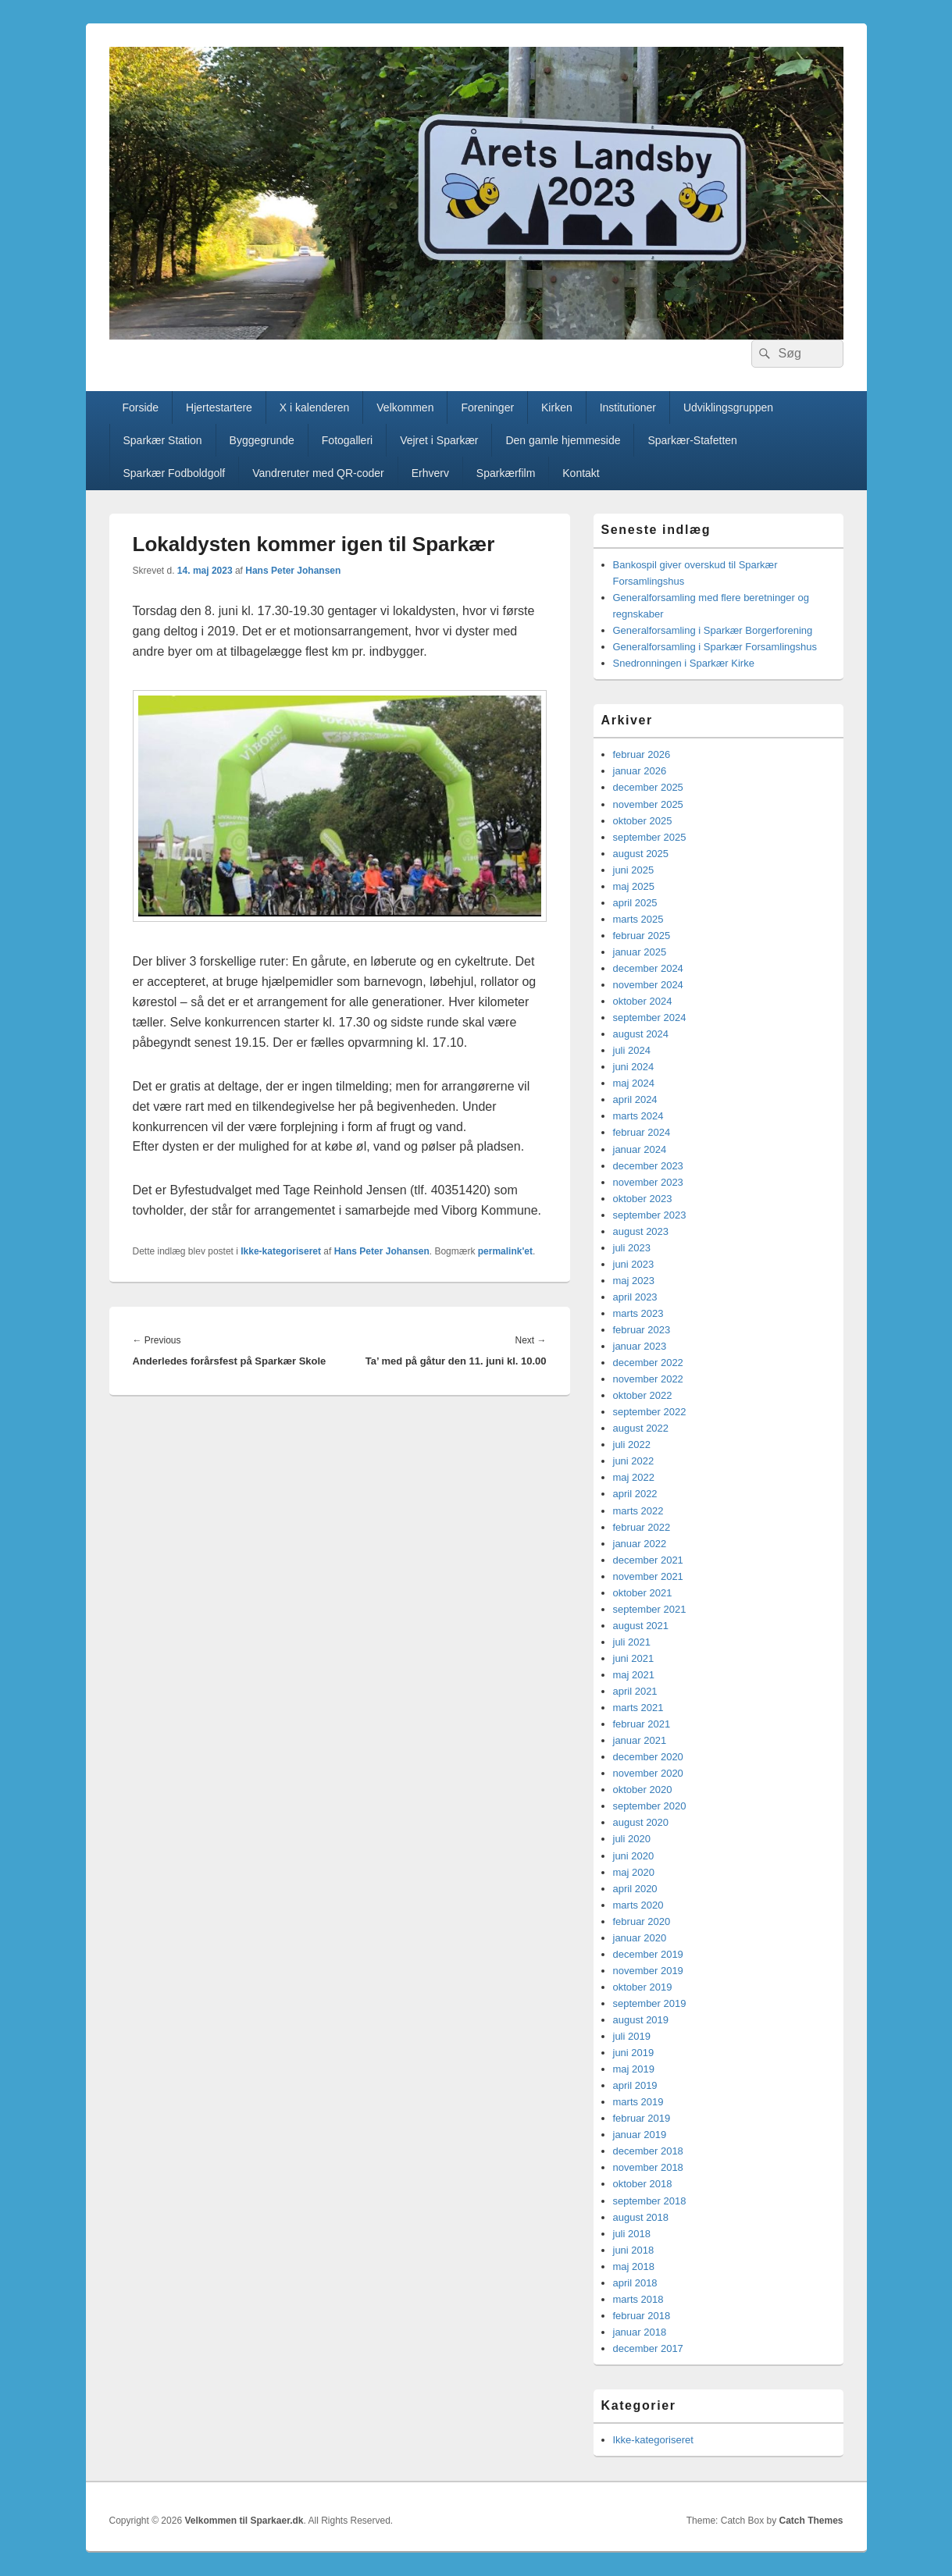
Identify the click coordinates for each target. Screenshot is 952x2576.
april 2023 (635, 1297)
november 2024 (648, 985)
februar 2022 (642, 1527)
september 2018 (649, 2201)
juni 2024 (633, 1067)
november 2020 (648, 1773)
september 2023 (649, 1215)
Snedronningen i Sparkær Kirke (683, 663)
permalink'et (505, 1251)
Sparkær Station (162, 440)
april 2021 (635, 1691)
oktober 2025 (642, 821)
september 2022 (649, 1412)
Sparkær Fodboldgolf (174, 473)
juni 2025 (633, 870)
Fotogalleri (347, 440)
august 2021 (641, 1625)
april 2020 (635, 1889)
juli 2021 (632, 1642)
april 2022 (635, 1494)
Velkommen (404, 407)
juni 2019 (633, 2052)
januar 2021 (640, 1740)
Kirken (556, 407)
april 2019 (635, 2085)
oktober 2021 (642, 1593)
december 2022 (648, 1362)
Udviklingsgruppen (728, 407)
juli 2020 (632, 1839)
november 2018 (648, 2167)
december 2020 (648, 1757)
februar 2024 (642, 1132)
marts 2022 (638, 1511)
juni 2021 (633, 1658)
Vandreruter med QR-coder (318, 473)
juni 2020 (633, 1856)
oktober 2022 (642, 1395)
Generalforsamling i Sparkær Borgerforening (713, 630)
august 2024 (641, 1034)
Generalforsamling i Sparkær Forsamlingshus (715, 647)
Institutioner (628, 407)
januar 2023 (640, 1346)
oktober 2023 (642, 1198)
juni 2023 (633, 1264)
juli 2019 (632, 2036)
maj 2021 (633, 1675)
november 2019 (648, 1970)
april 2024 (635, 1099)
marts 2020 (638, 1905)
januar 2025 (640, 952)
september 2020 (649, 1806)
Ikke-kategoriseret (281, 1251)
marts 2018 (638, 2299)
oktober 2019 (642, 1987)
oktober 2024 (642, 1001)
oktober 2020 (642, 1789)
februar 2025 (642, 935)
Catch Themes (811, 2520)
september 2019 (649, 2003)
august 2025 (641, 853)
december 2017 (648, 2348)
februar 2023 (642, 1330)
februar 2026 (642, 754)
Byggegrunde (262, 440)
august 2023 (641, 1231)
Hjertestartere (219, 407)
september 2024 (649, 1017)
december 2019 (648, 1954)
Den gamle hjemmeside (562, 440)
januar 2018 (640, 2332)
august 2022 (641, 1428)
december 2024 (648, 968)
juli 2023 (632, 1248)
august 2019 (641, 2020)
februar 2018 (642, 2316)
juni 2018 (633, 2250)
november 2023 (648, 1182)
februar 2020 (642, 1921)
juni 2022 (633, 1461)
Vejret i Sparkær (439, 440)
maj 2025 (633, 886)
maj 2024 (633, 1083)
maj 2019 (633, 2069)
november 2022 (648, 1379)
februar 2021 (642, 1724)
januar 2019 (640, 2134)
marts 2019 (638, 2102)
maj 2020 (633, 1872)
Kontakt (580, 473)
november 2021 (648, 1576)
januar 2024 (640, 1149)
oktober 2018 (642, 2184)
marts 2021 (638, 1707)
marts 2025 (638, 919)
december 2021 (648, 1560)
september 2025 (649, 837)
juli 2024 (632, 1050)
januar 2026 (640, 771)
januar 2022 (640, 1544)
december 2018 (648, 2151)
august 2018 (641, 2217)
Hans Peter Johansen (293, 570)
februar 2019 (642, 2118)
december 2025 (648, 787)
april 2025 (635, 903)
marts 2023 (638, 1313)
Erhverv (430, 473)
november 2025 (648, 804)
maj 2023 (633, 1280)
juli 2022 (632, 1444)
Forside (140, 407)
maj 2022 (633, 1477)
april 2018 (635, 2283)
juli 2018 (632, 2234)
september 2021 (649, 1609)
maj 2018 (633, 2266)
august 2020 (641, 1822)
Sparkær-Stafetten (691, 440)
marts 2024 (638, 1116)
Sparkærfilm (505, 473)
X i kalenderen (315, 407)
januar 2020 (640, 1938)
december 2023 (648, 1166)
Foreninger (487, 407)
